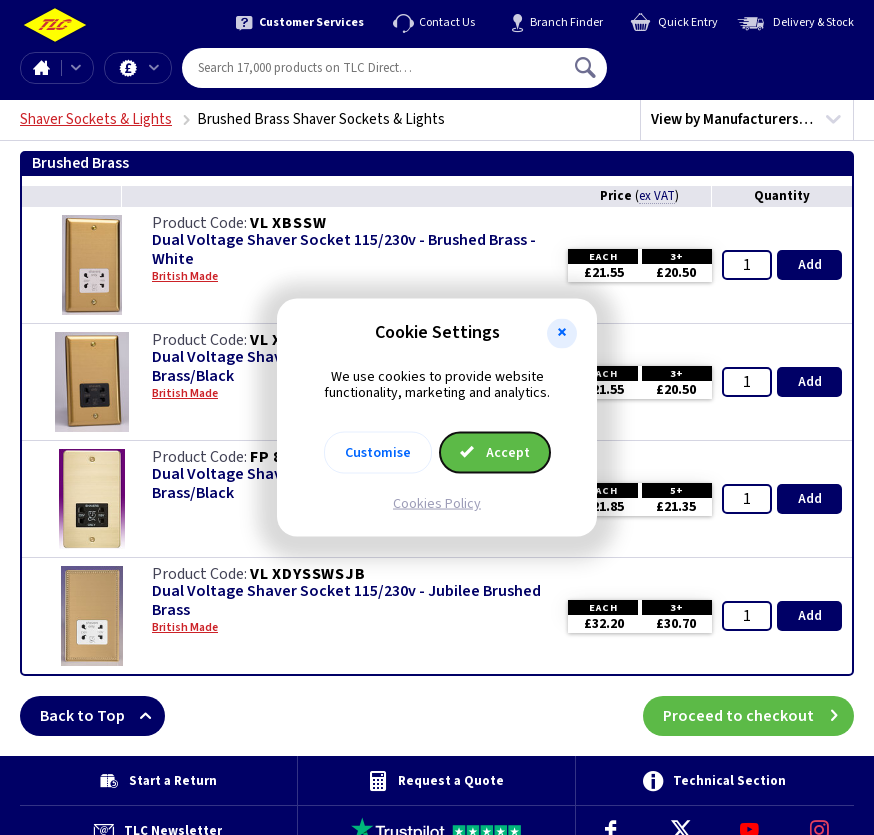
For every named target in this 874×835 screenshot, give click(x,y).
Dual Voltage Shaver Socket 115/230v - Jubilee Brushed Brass (346, 601)
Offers (154, 68)
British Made (185, 277)
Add (810, 265)
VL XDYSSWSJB (308, 574)
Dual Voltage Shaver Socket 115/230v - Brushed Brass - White (344, 250)
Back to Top (102, 716)
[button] (562, 333)
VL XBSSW (288, 223)
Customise (378, 453)
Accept (495, 453)
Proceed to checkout (758, 716)
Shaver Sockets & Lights (96, 119)
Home (41, 68)
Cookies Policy (437, 504)
